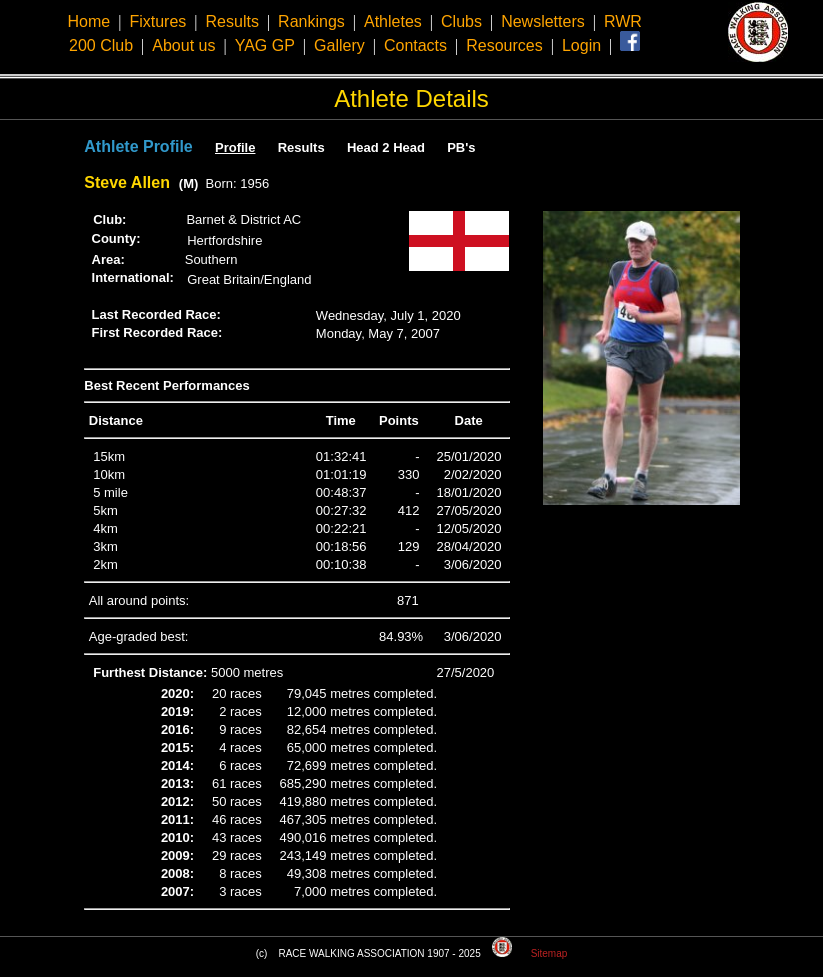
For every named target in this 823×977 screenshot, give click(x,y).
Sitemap (549, 953)
